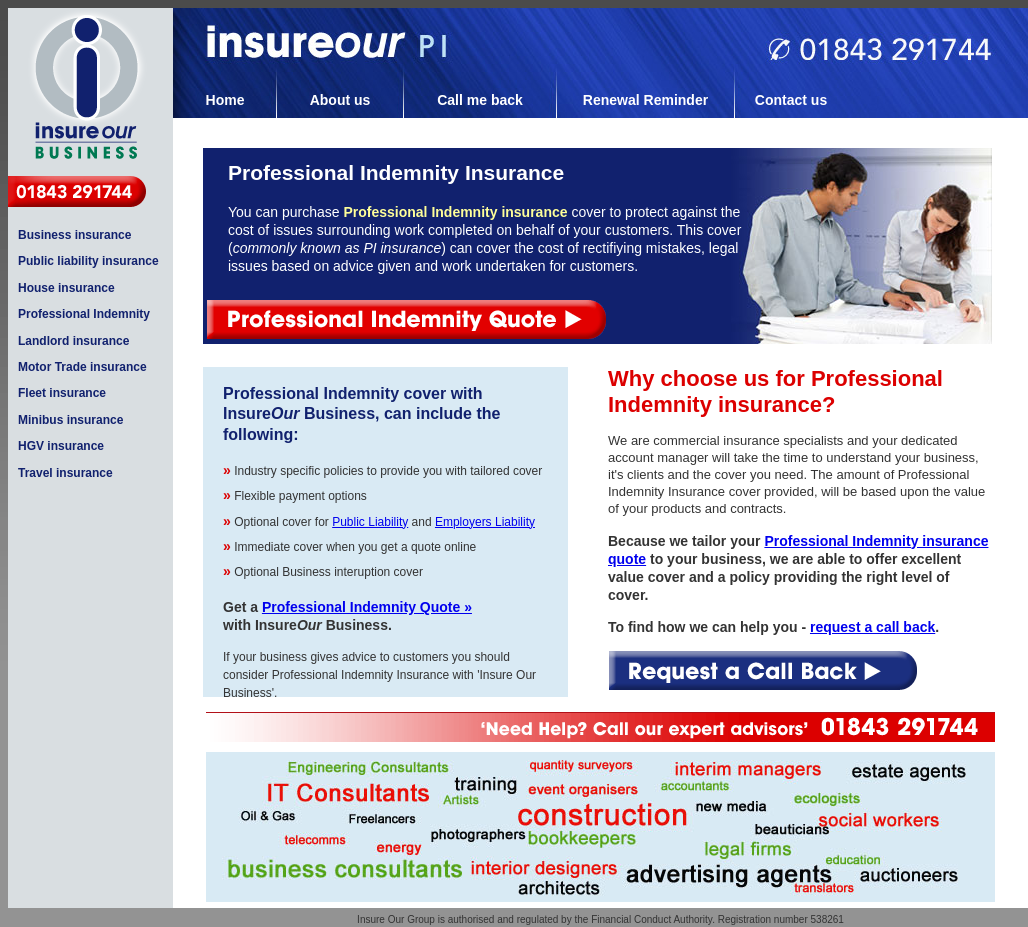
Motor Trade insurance (82, 367)
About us (340, 100)
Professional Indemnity (84, 314)
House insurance (66, 288)
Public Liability (370, 522)
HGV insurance (61, 446)
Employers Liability (485, 522)
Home (225, 100)
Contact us (791, 100)
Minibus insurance (70, 420)
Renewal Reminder (645, 100)
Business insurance (74, 235)
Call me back (480, 100)
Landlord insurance (73, 341)
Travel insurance (65, 473)
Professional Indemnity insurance (455, 212)
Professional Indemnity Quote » (367, 607)
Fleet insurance (62, 393)
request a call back (872, 627)
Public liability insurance (88, 261)
